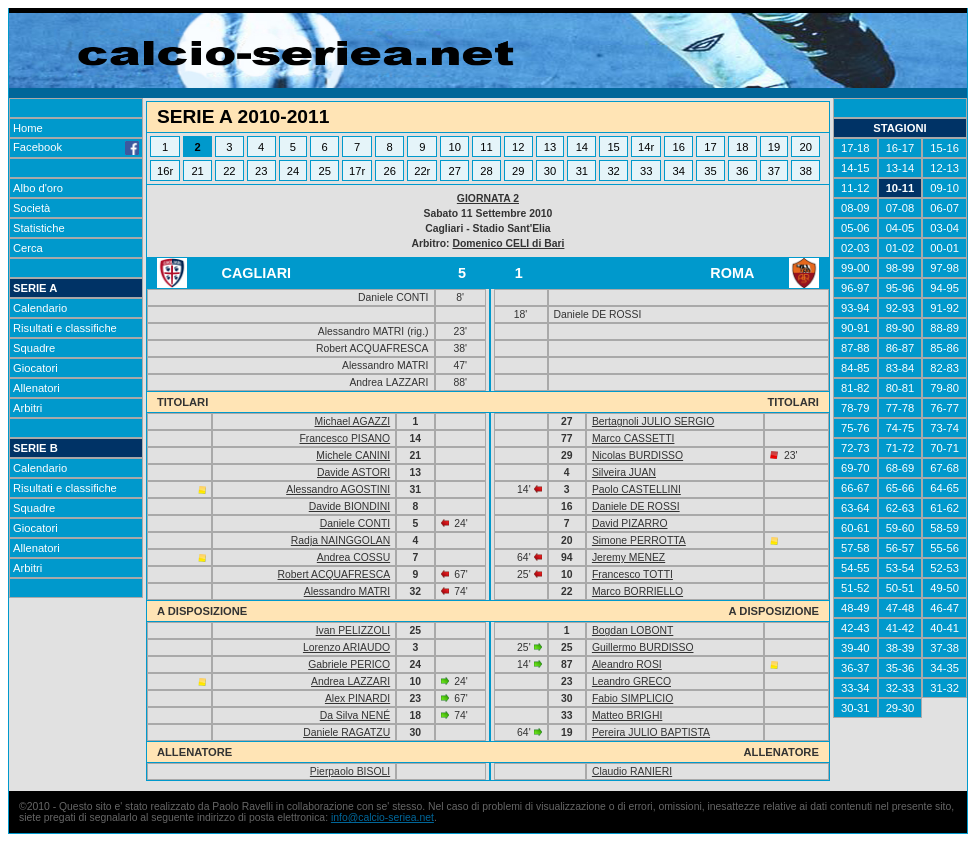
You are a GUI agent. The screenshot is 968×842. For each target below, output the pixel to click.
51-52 (855, 588)
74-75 (900, 428)
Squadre (34, 348)
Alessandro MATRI (347, 591)
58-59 (944, 528)
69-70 (855, 468)
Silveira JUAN (624, 472)
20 (806, 147)
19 (774, 147)
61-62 (944, 508)
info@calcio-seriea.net (382, 817)
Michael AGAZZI (353, 421)
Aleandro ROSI (627, 664)
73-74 (944, 428)
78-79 (855, 408)
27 (455, 171)
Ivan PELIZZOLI (353, 630)
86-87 (900, 348)
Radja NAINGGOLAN (340, 540)
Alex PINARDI (357, 698)
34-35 (944, 668)
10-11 (900, 188)
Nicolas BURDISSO (637, 455)
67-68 (944, 468)
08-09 (855, 208)
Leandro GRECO (631, 681)
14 (582, 147)
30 (550, 171)
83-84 (900, 368)
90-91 (855, 328)
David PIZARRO (630, 523)
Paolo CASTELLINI (636, 489)
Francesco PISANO (344, 438)
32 (613, 171)
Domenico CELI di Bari (508, 243)
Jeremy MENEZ (628, 557)
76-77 (944, 408)
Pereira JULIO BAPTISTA (651, 732)
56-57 (900, 548)
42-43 (855, 628)
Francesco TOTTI (632, 574)
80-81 (900, 388)
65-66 (900, 488)
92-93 (900, 308)
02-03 (855, 248)
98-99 (900, 268)
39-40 (855, 648)
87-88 (855, 348)
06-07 (944, 208)
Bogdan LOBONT (632, 630)
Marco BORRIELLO (637, 591)
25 (324, 171)
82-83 (944, 368)
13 (550, 147)
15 (613, 147)
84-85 (855, 368)
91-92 (944, 308)
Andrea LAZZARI (350, 681)
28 (486, 171)
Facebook (76, 147)
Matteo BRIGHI (627, 715)
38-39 (900, 648)
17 (710, 147)
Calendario (40, 308)
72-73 (855, 448)
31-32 (944, 688)
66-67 (855, 488)
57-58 (855, 548)
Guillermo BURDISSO (643, 647)
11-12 (855, 188)
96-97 (855, 288)
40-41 (944, 628)
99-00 (855, 268)
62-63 (900, 508)
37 (774, 171)
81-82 (855, 388)
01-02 (900, 248)
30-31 (855, 708)
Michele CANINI (353, 455)
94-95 (944, 288)
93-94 (855, 308)
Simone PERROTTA (639, 540)
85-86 (944, 348)
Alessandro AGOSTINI (338, 489)
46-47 (944, 608)
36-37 (855, 668)
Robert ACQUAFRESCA (334, 574)
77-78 (900, 408)
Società (31, 208)
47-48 (900, 608)
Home (28, 128)
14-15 (855, 168)
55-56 (944, 548)
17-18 (855, 148)
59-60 (900, 528)
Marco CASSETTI (633, 438)
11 (486, 147)
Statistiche (39, 228)
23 (261, 171)
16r (165, 171)
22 (229, 171)
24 (293, 171)
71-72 (900, 448)
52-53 (944, 568)
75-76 (855, 428)
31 (582, 171)
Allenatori (36, 388)
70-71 (944, 448)
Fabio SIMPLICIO (632, 698)
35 (710, 171)
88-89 (944, 328)
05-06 (855, 228)
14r (646, 147)
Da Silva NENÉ (355, 715)
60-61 (855, 528)
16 (678, 147)
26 (390, 171)
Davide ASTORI (353, 472)
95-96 (900, 288)
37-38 (944, 648)
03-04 (944, 228)
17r (357, 171)
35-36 (900, 668)
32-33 (900, 688)
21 (197, 171)
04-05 (900, 228)
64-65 (944, 488)
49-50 (944, 588)
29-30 (900, 708)
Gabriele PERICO (349, 664)
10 (455, 147)
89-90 (900, 328)
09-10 (944, 188)
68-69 (900, 468)
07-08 (900, 208)
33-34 (855, 688)
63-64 (855, 508)
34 (678, 171)
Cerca (28, 248)
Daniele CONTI (355, 523)
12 (518, 147)
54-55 (855, 568)
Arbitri (27, 408)
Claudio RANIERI (632, 771)
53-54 (900, 568)
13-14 (900, 168)
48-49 (855, 608)
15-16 (944, 148)
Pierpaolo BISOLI (350, 771)
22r (422, 171)
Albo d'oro (38, 188)
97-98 (944, 268)
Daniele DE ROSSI (636, 506)
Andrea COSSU (353, 557)
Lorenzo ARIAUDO (346, 647)
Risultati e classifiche (65, 328)
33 (646, 171)
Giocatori (35, 368)
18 (742, 147)
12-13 (944, 168)
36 (742, 171)
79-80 (944, 388)
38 (806, 171)
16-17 (900, 148)
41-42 (900, 628)
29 (518, 171)
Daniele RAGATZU (346, 732)
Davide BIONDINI (349, 506)
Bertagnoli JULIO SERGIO (653, 421)
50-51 (900, 588)
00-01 (944, 248)
